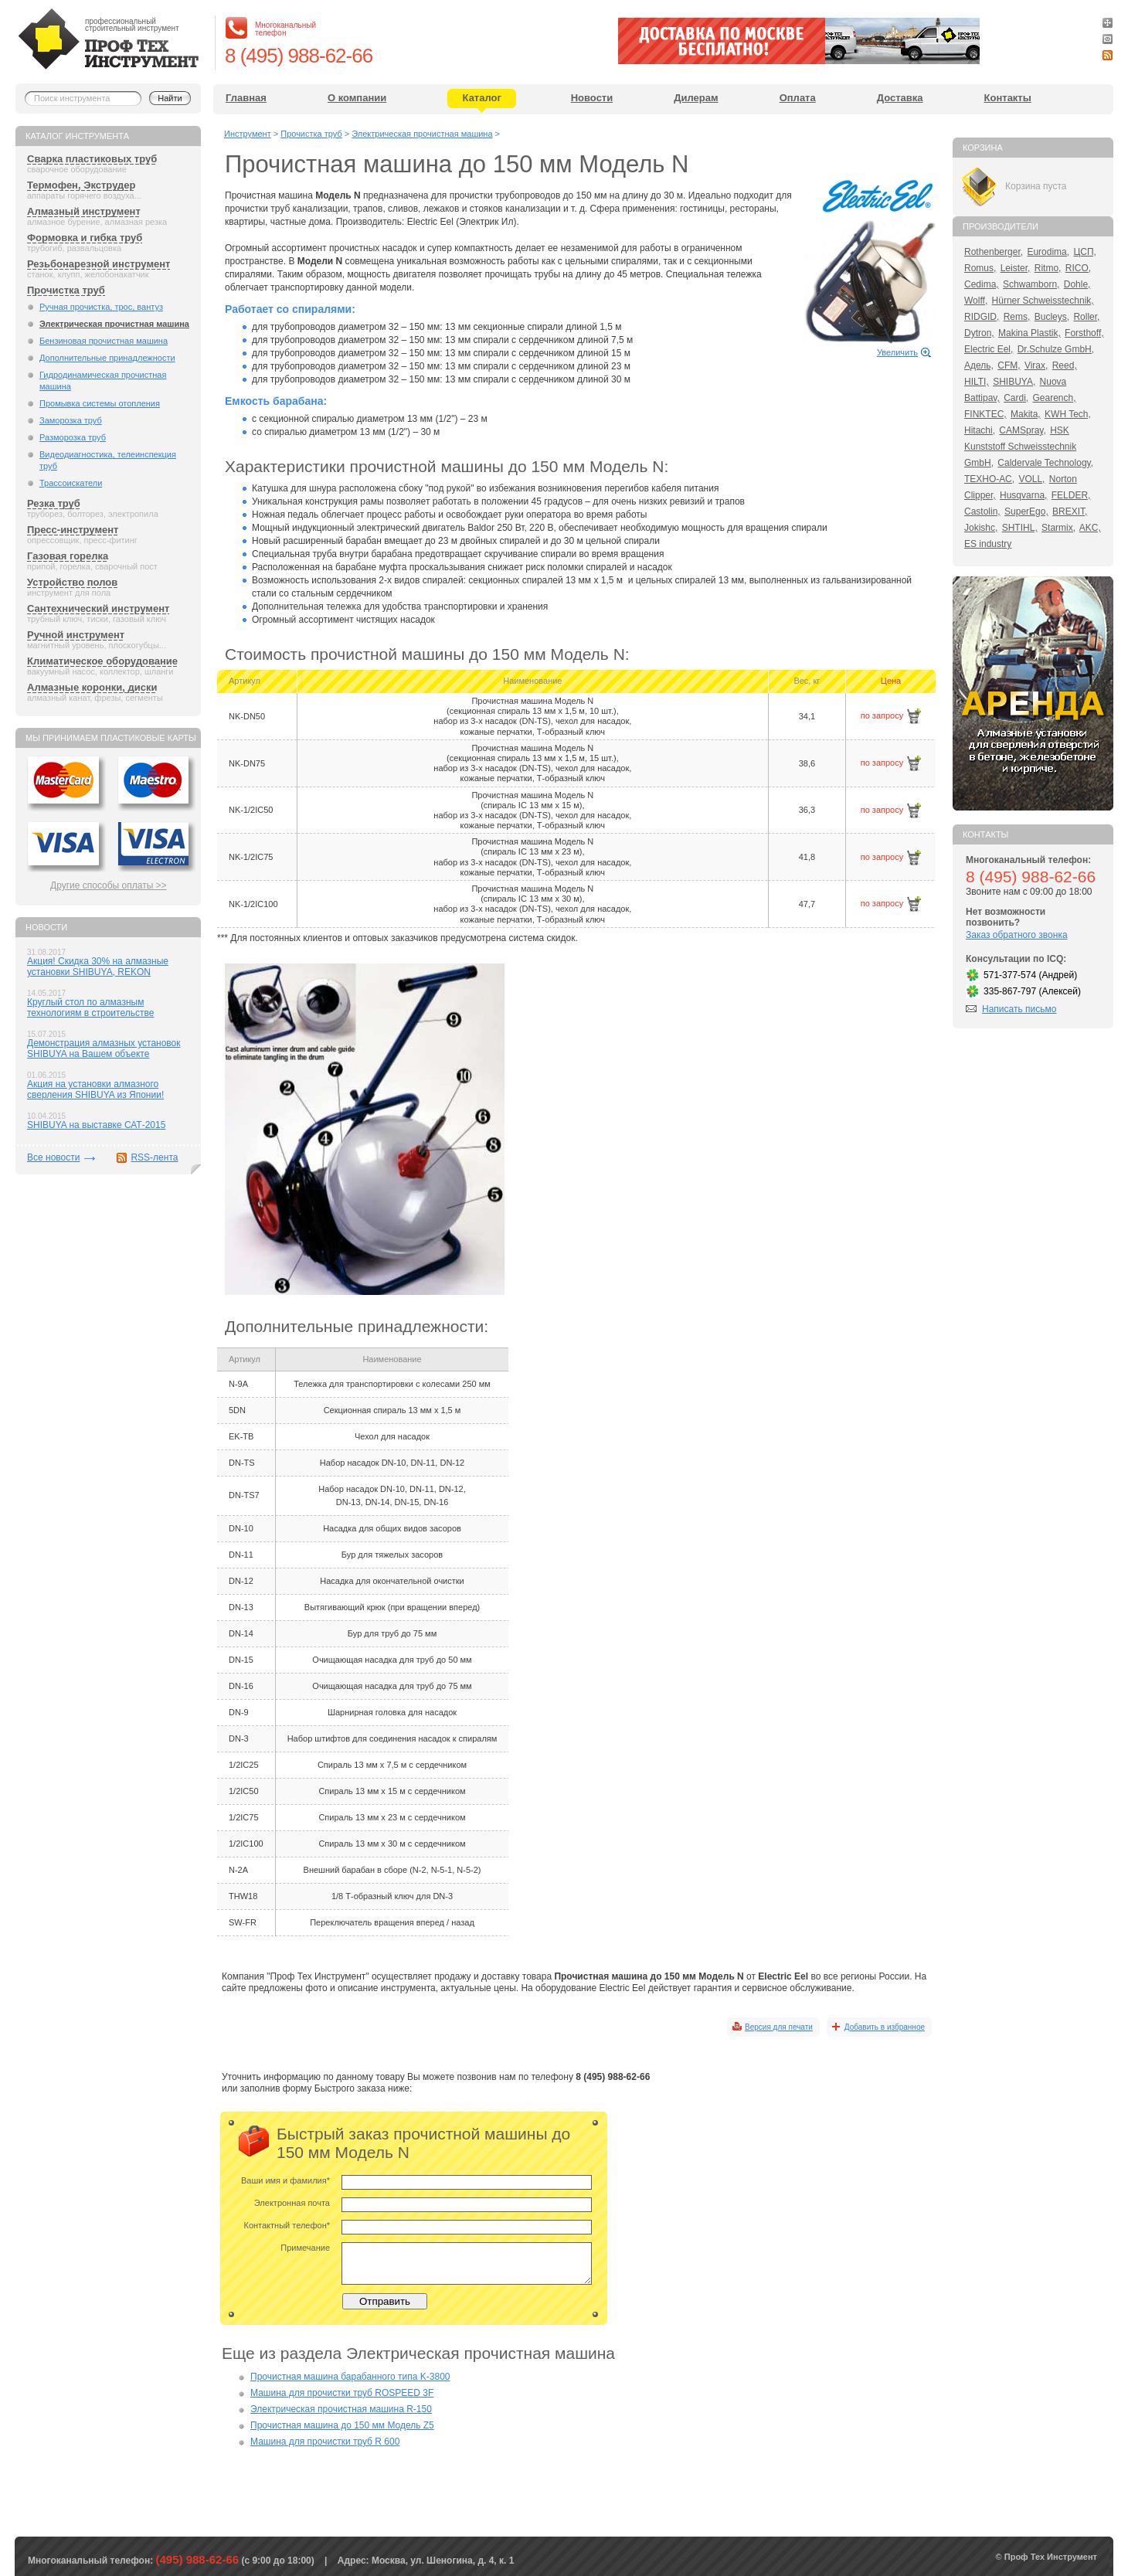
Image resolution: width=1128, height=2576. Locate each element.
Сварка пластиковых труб (92, 159)
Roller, (1086, 316)
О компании (357, 98)
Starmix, (1058, 527)
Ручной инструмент (75, 635)
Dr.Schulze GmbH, (1056, 349)
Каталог (482, 98)
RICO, (1078, 268)
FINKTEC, (985, 414)
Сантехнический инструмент (98, 608)
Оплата (798, 98)
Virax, (1036, 365)
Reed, (1064, 365)
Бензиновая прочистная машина (103, 340)
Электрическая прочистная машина (114, 323)
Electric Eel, (988, 349)
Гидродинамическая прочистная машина (102, 380)
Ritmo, (1048, 268)
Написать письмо (1019, 1009)
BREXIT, (1069, 511)
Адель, (979, 365)
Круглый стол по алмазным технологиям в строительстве (90, 1007)
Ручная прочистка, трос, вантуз (101, 306)
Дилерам (696, 98)
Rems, (1017, 316)
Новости (592, 98)
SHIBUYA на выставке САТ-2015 (96, 1125)
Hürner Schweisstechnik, (1043, 300)
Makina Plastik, (1029, 333)
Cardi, (1016, 398)
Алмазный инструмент (84, 211)
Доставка (900, 98)
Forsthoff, (1084, 333)
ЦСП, (1084, 251)
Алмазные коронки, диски (92, 687)
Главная (246, 98)
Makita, (1026, 414)
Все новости (53, 1157)
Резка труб (53, 503)
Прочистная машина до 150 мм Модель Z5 (342, 2425)
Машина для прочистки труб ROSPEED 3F (341, 2392)
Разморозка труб (72, 437)
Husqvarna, (1023, 495)
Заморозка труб (70, 420)
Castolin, (982, 511)
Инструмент (247, 133)
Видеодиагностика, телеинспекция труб (107, 460)
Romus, (980, 268)
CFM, (1008, 365)
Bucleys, (1052, 316)
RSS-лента (154, 1157)
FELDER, (1071, 495)
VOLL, (1031, 479)
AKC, (1090, 527)
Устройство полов (72, 582)
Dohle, (1077, 284)
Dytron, (979, 333)
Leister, (1016, 268)
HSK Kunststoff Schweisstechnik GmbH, (1020, 446)
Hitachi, (979, 430)
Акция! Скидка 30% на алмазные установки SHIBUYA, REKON (97, 966)
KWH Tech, (1068, 414)
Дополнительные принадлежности (107, 357)
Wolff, (975, 300)
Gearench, (1054, 398)
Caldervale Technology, (1045, 462)
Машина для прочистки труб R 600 (324, 2441)
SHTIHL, (1020, 527)
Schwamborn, (1031, 284)
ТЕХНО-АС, (989, 479)
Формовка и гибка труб (84, 237)
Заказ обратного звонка (1017, 934)
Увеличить (897, 352)
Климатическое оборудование (102, 661)
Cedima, (981, 284)
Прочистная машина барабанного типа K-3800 (350, 2376)
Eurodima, (1048, 251)
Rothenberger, (993, 251)
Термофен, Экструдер (81, 185)
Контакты (1007, 98)
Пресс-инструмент (72, 529)
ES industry (987, 544)
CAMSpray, (1022, 430)
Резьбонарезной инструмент (98, 264)
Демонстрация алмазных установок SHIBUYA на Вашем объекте (104, 1048)
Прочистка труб (66, 290)
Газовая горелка (67, 556)
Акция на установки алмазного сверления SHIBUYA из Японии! (95, 1089)
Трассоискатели (70, 483)
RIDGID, (981, 316)
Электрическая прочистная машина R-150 (341, 2409)
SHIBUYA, (1014, 381)
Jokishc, (980, 527)
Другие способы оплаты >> (108, 885)
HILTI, (976, 381)
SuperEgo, (1026, 511)
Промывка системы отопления (99, 403)
